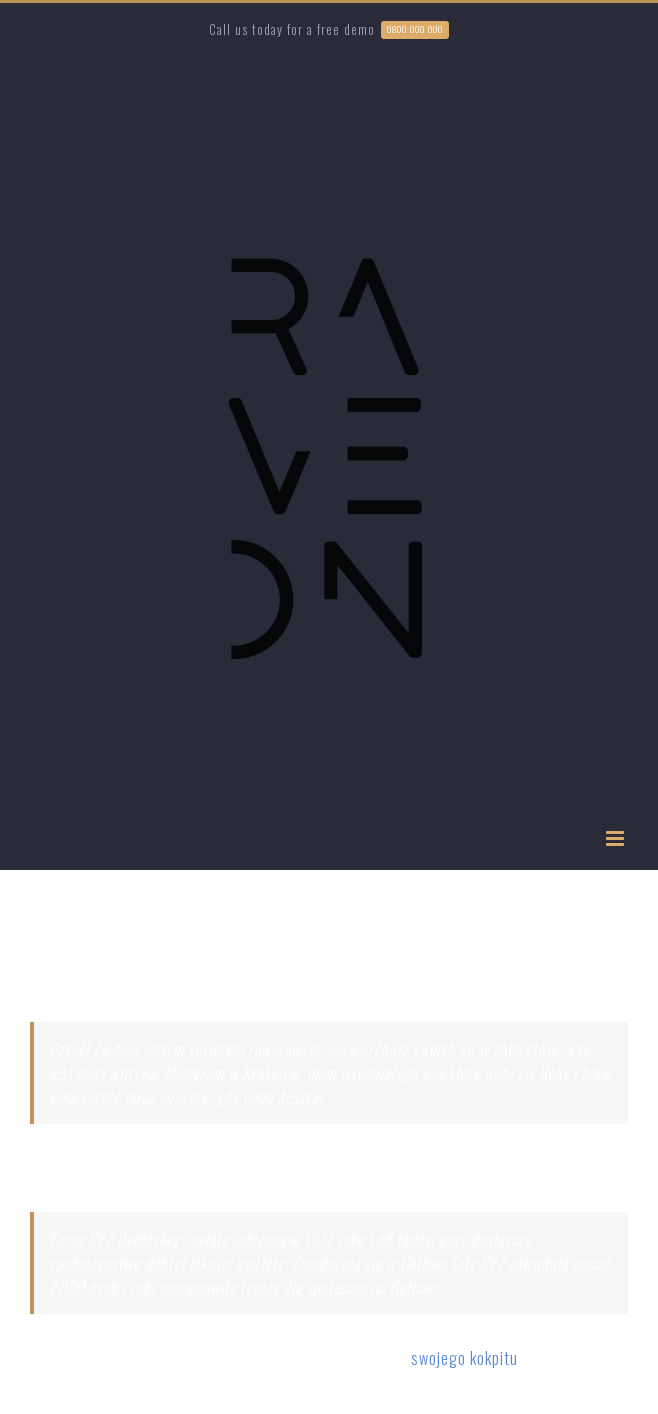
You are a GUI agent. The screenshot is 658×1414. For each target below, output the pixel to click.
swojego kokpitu (464, 1358)
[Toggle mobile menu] (617, 838)
